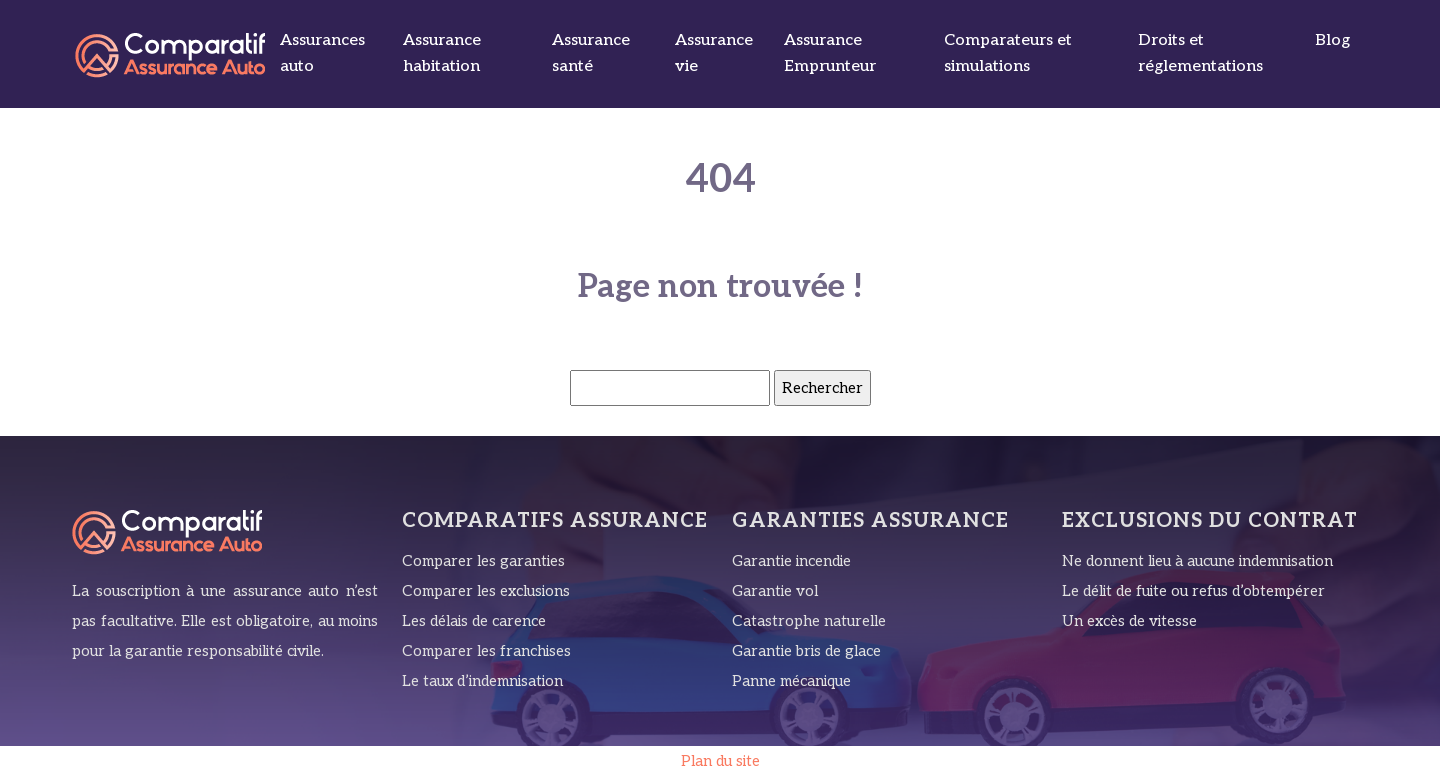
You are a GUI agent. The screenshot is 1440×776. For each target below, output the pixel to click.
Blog (1332, 40)
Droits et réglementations (1200, 53)
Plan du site (720, 761)
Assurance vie (714, 53)
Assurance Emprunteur (830, 53)
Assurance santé (591, 53)
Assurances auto (322, 53)
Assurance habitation (442, 53)
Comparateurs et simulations (1008, 53)
